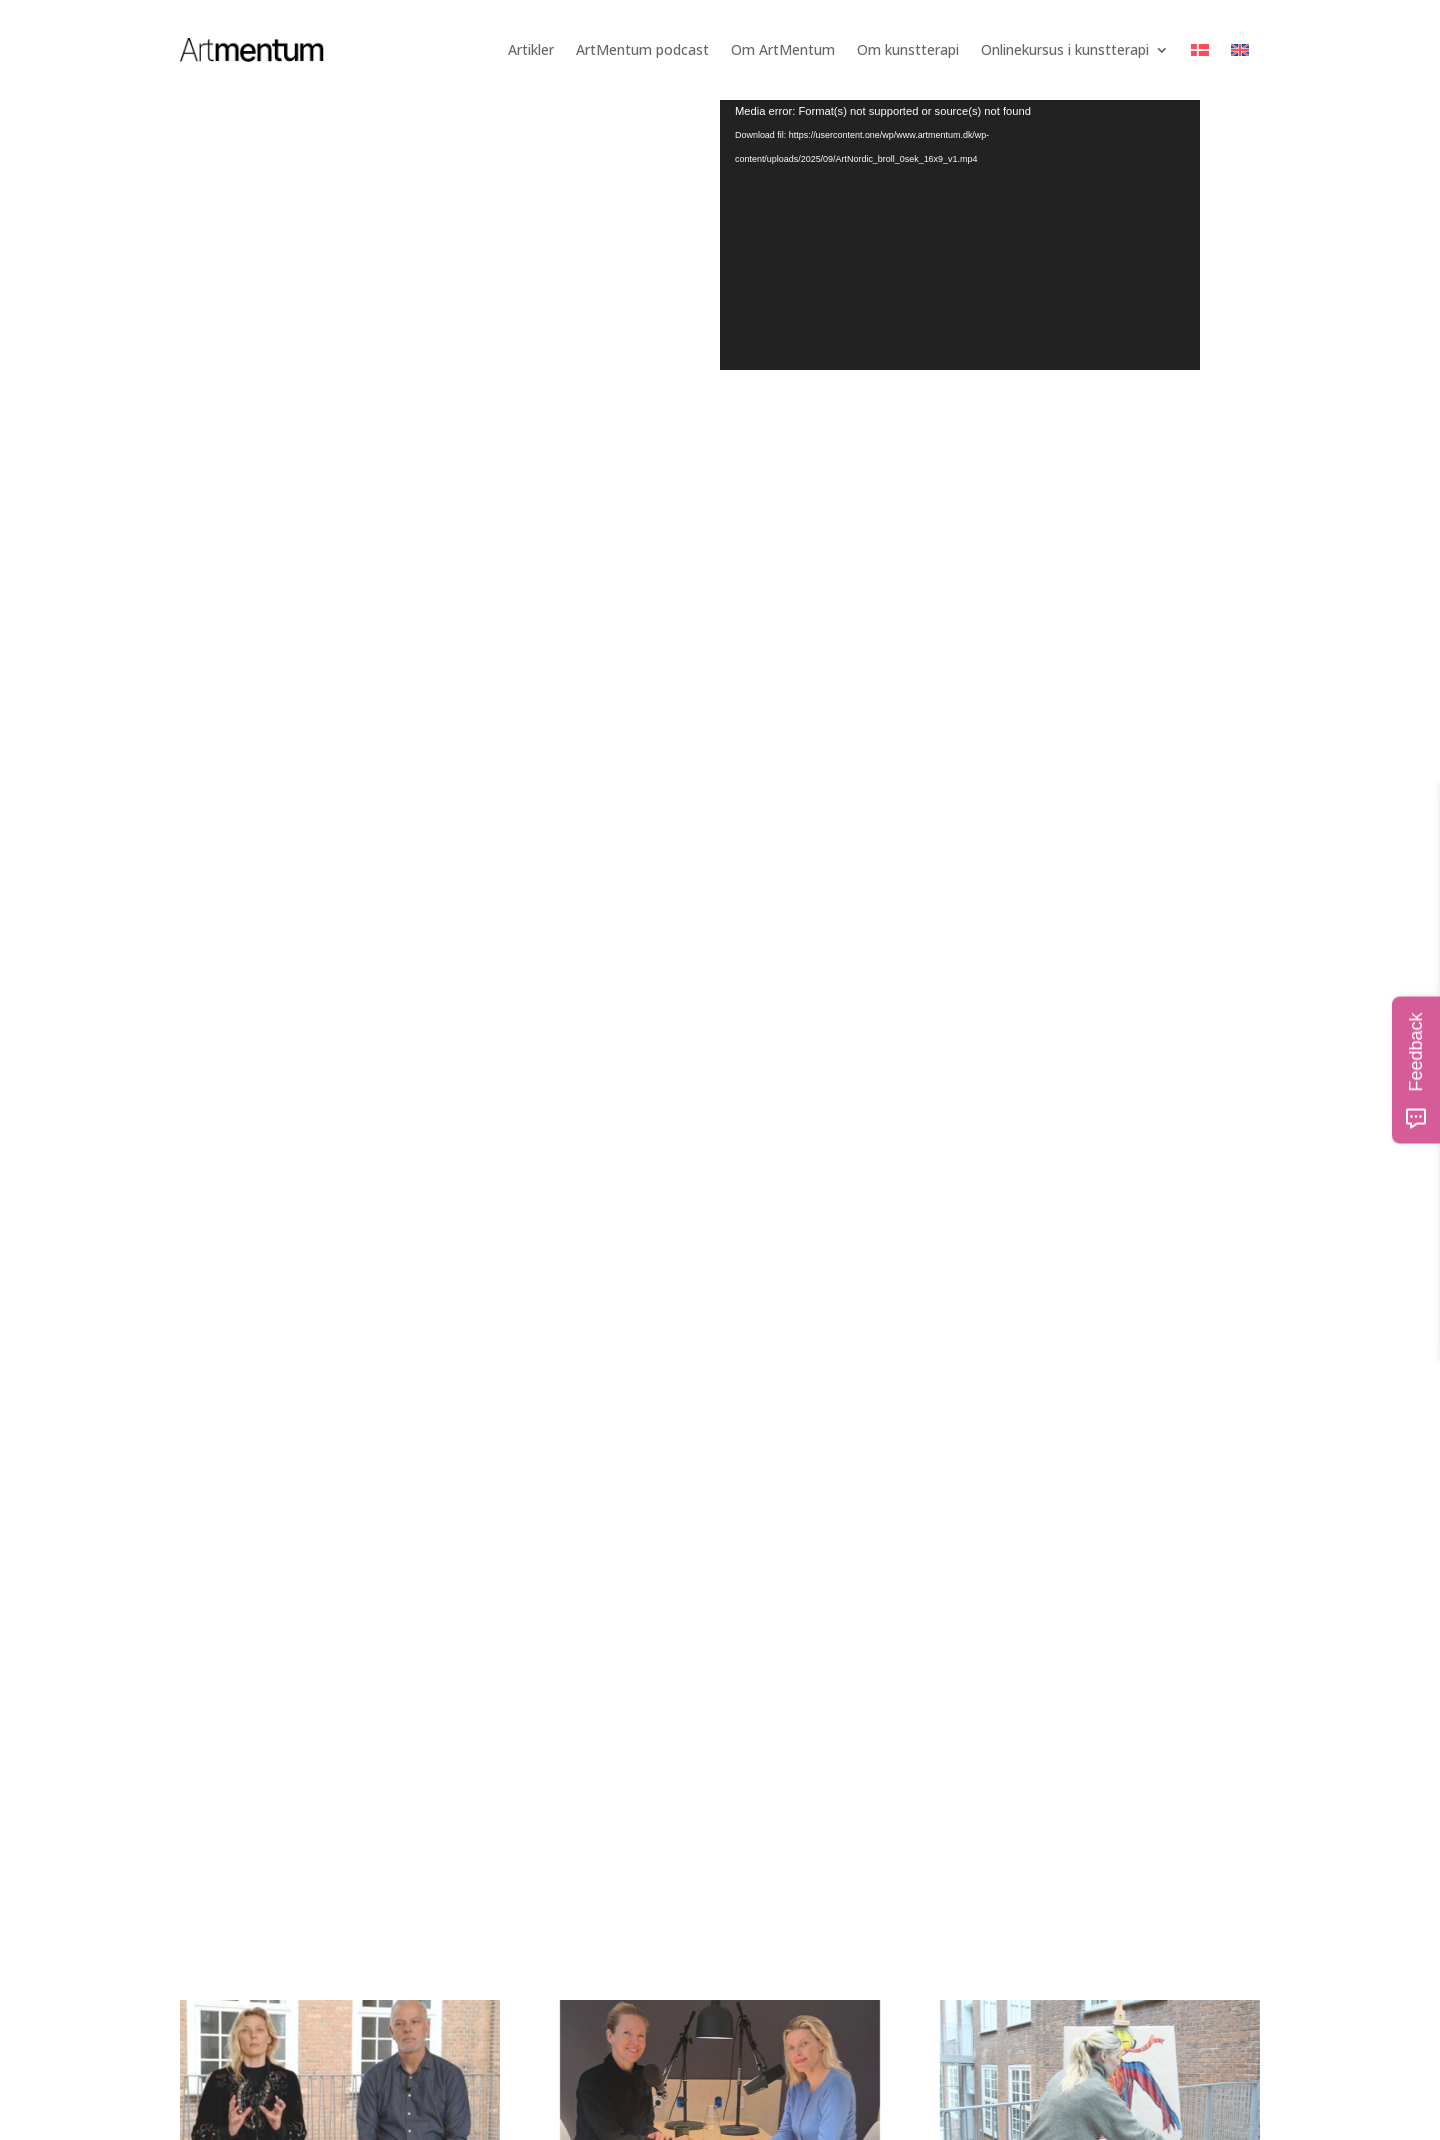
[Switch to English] (1240, 50)
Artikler (531, 49)
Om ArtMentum (783, 49)
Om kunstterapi (908, 49)
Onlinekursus (435, 1403)
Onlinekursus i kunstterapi (1065, 49)
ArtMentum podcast (642, 49)
